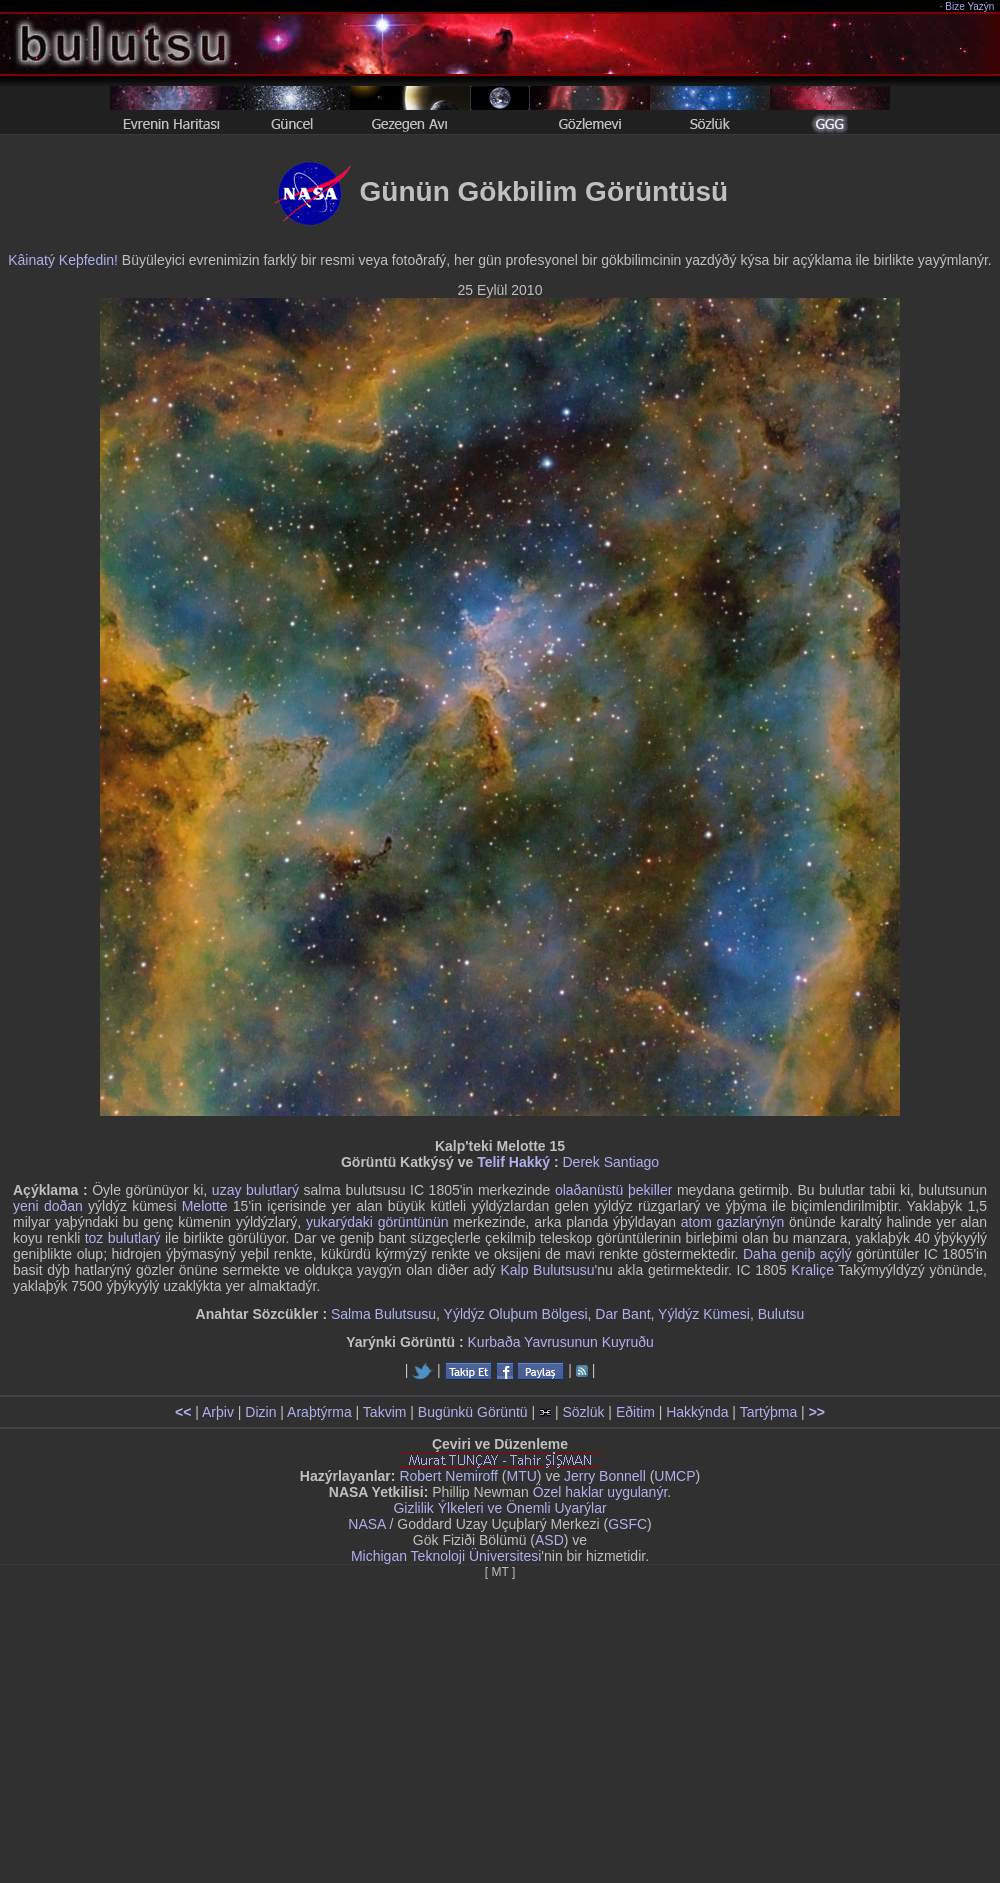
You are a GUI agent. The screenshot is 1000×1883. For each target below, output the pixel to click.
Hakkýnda (697, 1412)
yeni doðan (48, 1206)
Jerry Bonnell (605, 1476)
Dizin (260, 1412)
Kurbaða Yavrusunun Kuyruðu (561, 1342)
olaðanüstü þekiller (613, 1190)
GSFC (627, 1524)
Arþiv (218, 1412)
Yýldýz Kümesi (704, 1314)
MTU (522, 1476)
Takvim (385, 1412)
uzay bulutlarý (255, 1190)
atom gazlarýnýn (733, 1222)
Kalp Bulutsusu (547, 1270)
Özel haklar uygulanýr (600, 1492)
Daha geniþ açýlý (797, 1254)
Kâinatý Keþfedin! (63, 260)
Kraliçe (812, 1270)
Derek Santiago (610, 1162)
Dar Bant (622, 1314)
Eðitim (635, 1412)
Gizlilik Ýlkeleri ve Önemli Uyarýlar (499, 1508)
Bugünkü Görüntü (473, 1412)
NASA (366, 1524)
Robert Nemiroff (448, 1476)
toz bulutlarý (123, 1238)
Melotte (205, 1206)
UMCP (674, 1476)
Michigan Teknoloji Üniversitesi (446, 1556)
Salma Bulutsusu (383, 1314)
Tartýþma (769, 1412)
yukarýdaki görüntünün (377, 1222)
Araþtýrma (319, 1412)
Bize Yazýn (970, 6)
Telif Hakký (513, 1162)
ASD (549, 1540)
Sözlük (583, 1412)
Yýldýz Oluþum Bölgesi (516, 1314)
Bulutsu (781, 1314)
